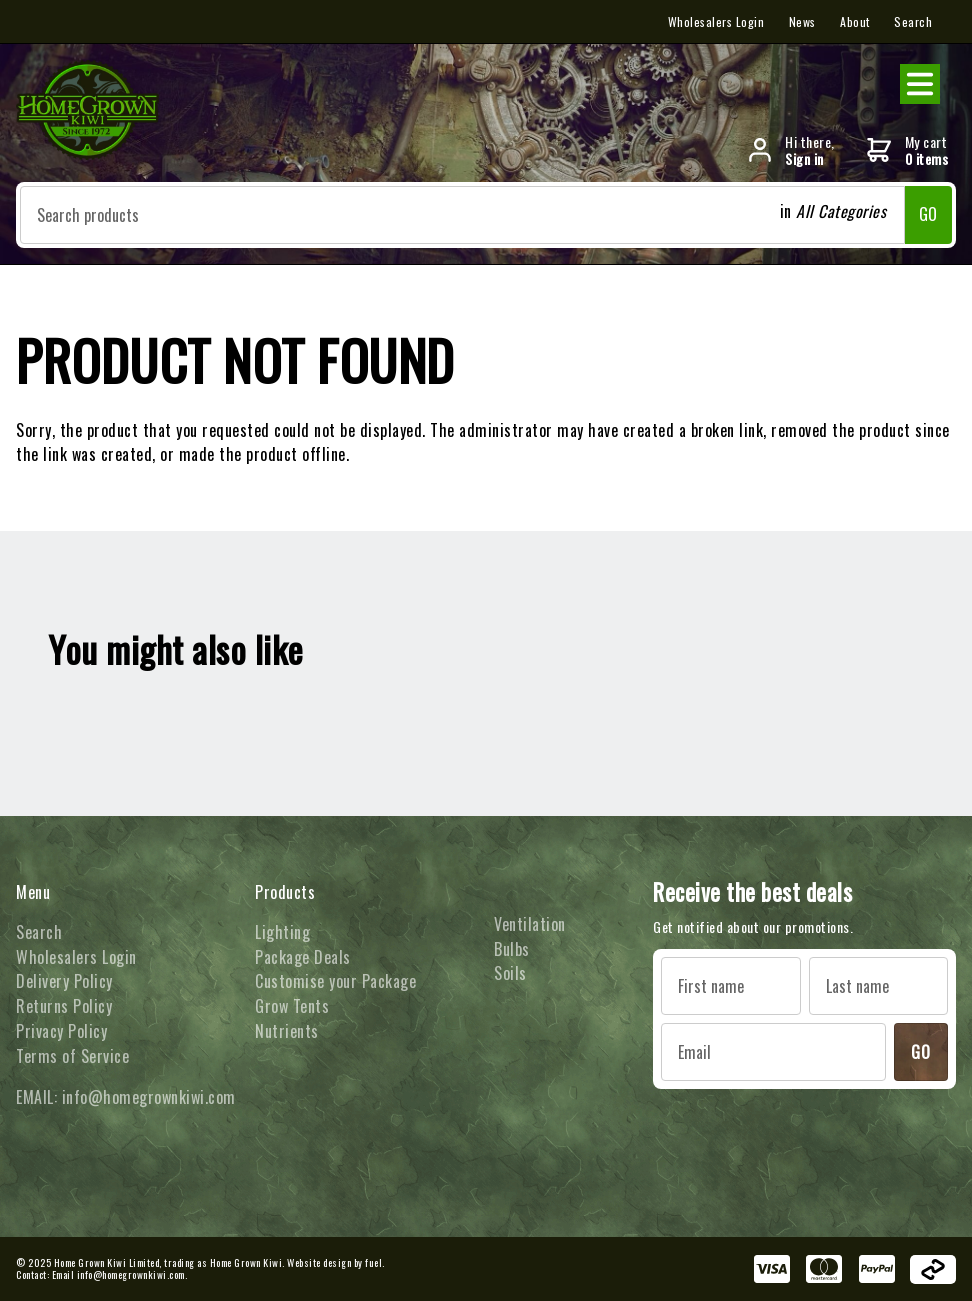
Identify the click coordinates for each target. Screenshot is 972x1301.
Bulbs (512, 949)
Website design (319, 1262)
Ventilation (530, 924)
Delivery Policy (64, 981)
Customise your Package (335, 981)
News (802, 21)
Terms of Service (72, 1056)
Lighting (282, 932)
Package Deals (303, 957)
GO (928, 214)
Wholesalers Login (716, 21)
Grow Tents (292, 1006)
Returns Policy (64, 1006)
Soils (510, 973)
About (855, 21)
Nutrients (287, 1031)
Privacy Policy (61, 1031)
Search (913, 21)
